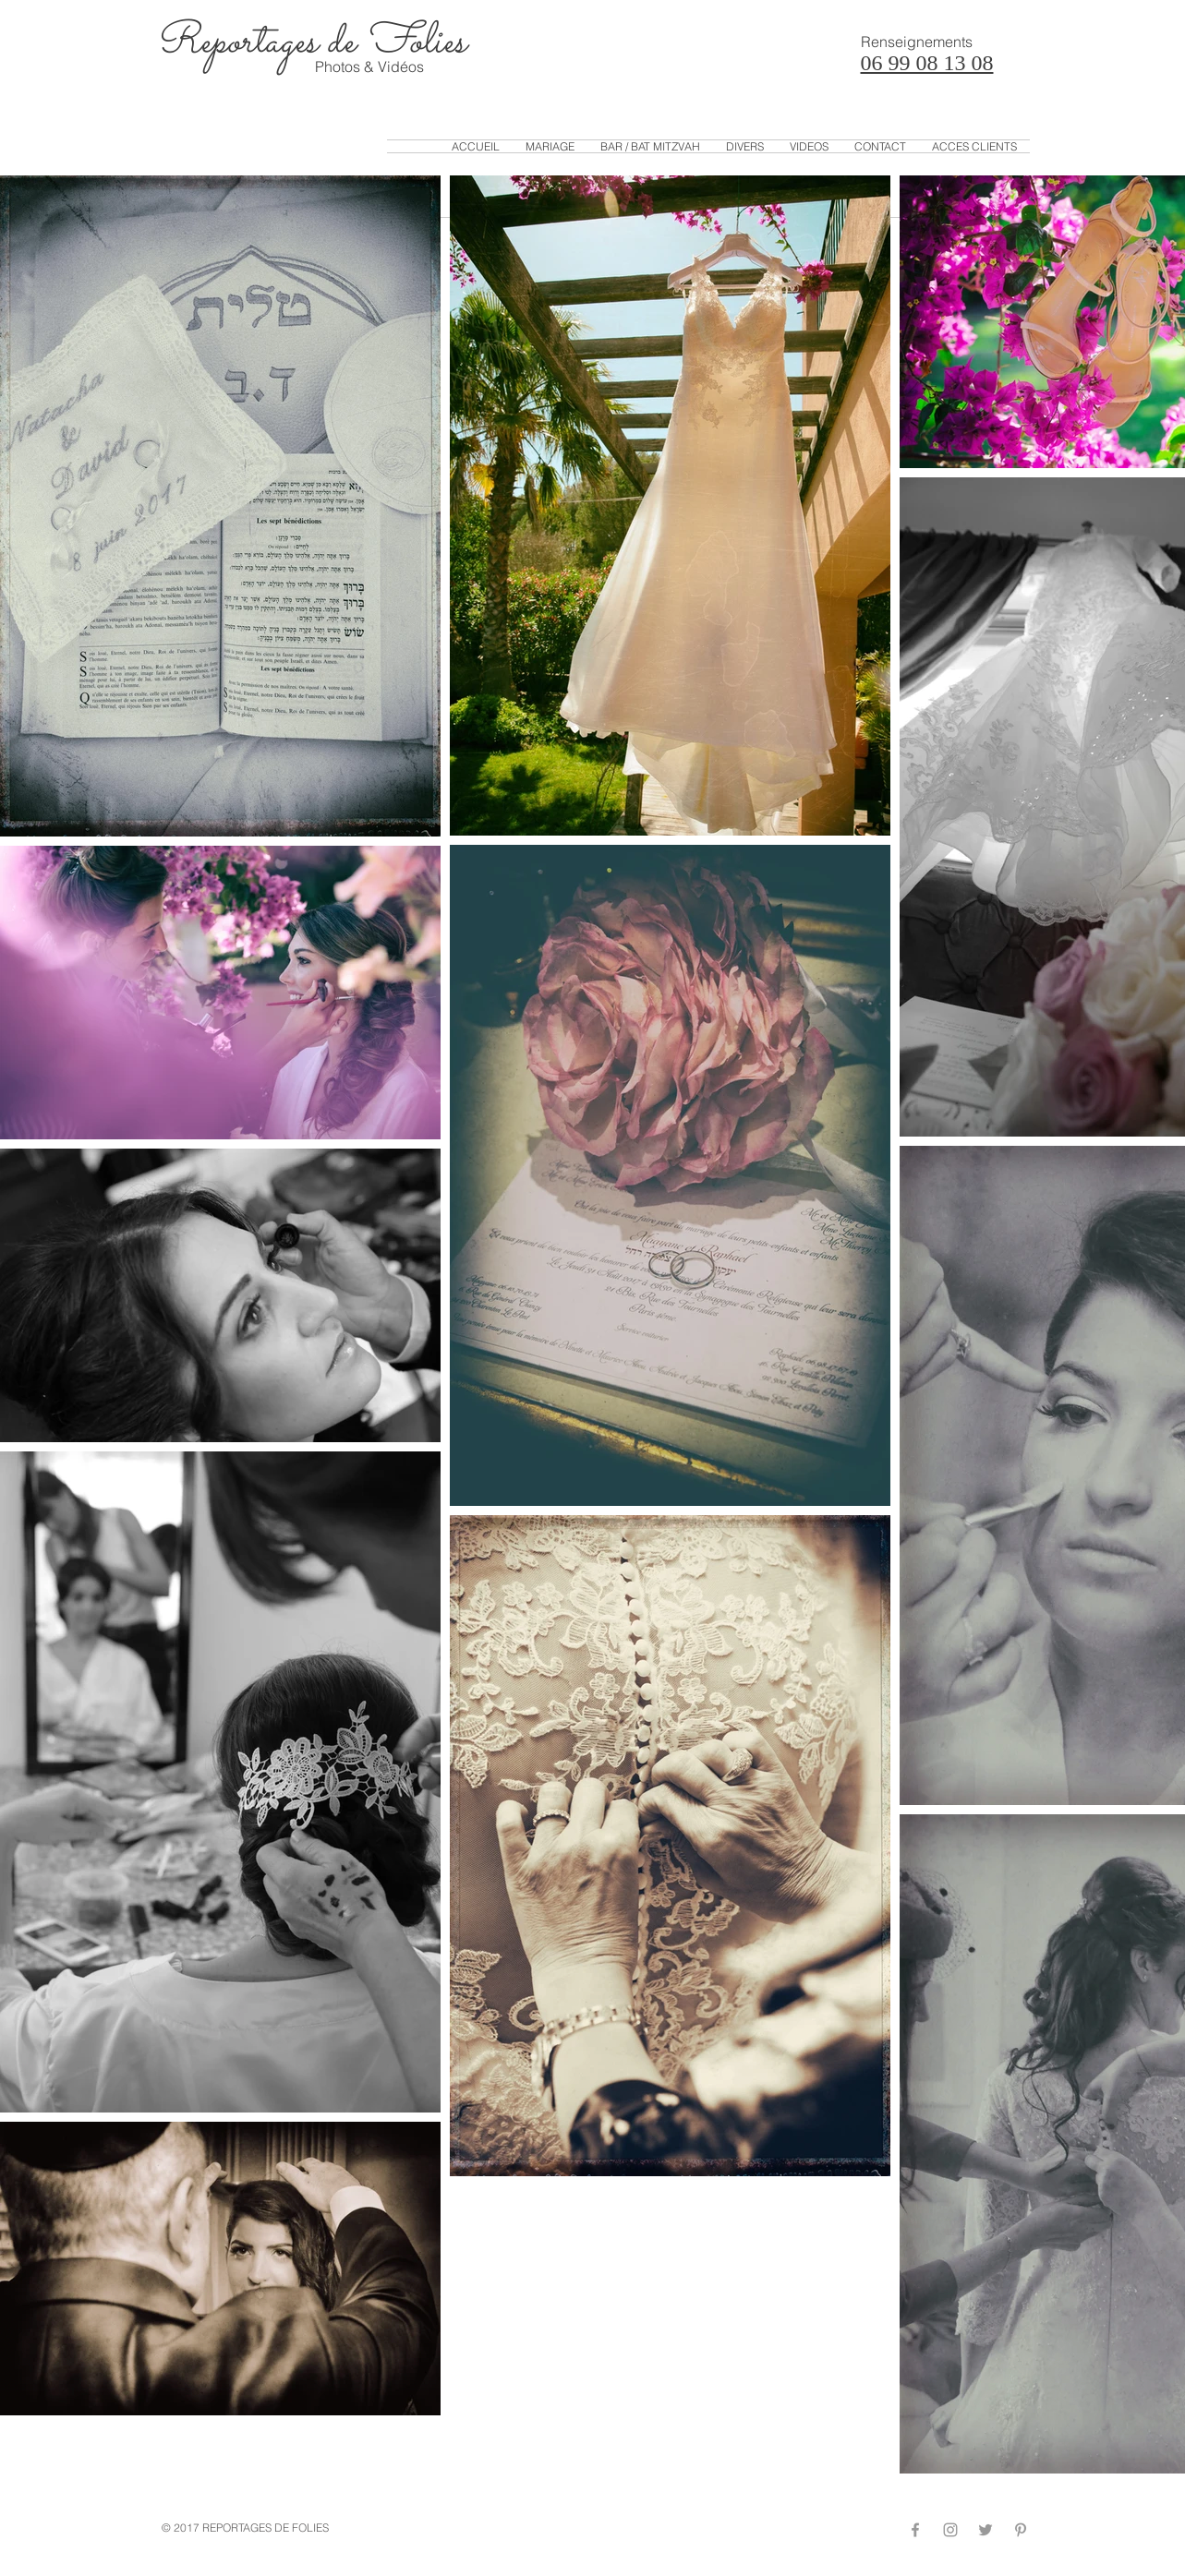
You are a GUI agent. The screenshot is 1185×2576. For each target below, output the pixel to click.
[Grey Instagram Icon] (950, 2530)
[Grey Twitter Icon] (985, 2530)
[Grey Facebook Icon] (915, 2530)
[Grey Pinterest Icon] (1020, 2530)
